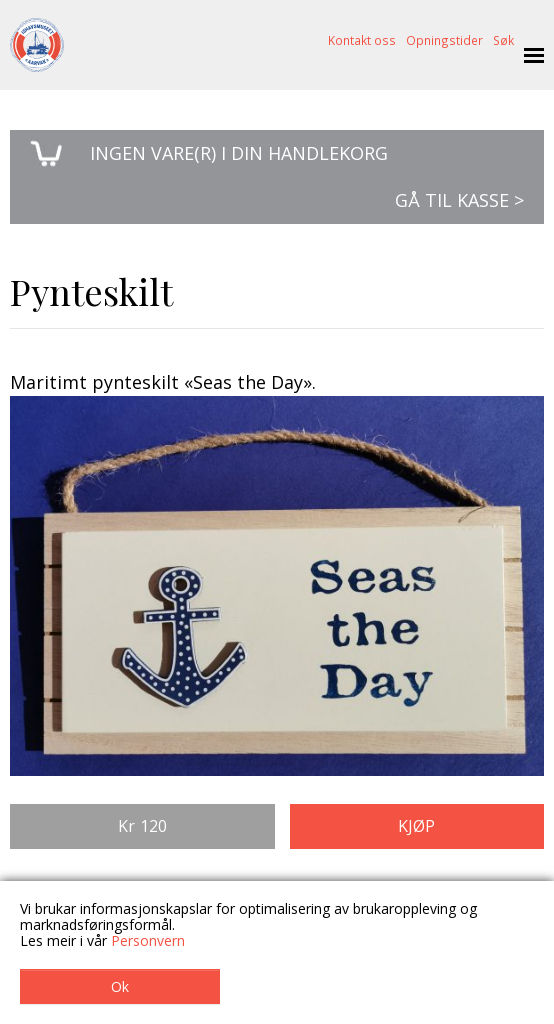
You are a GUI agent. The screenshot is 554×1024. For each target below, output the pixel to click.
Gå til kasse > (459, 200)
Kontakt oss (362, 40)
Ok (120, 986)
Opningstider (444, 40)
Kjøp (416, 826)
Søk (503, 40)
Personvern (148, 940)
